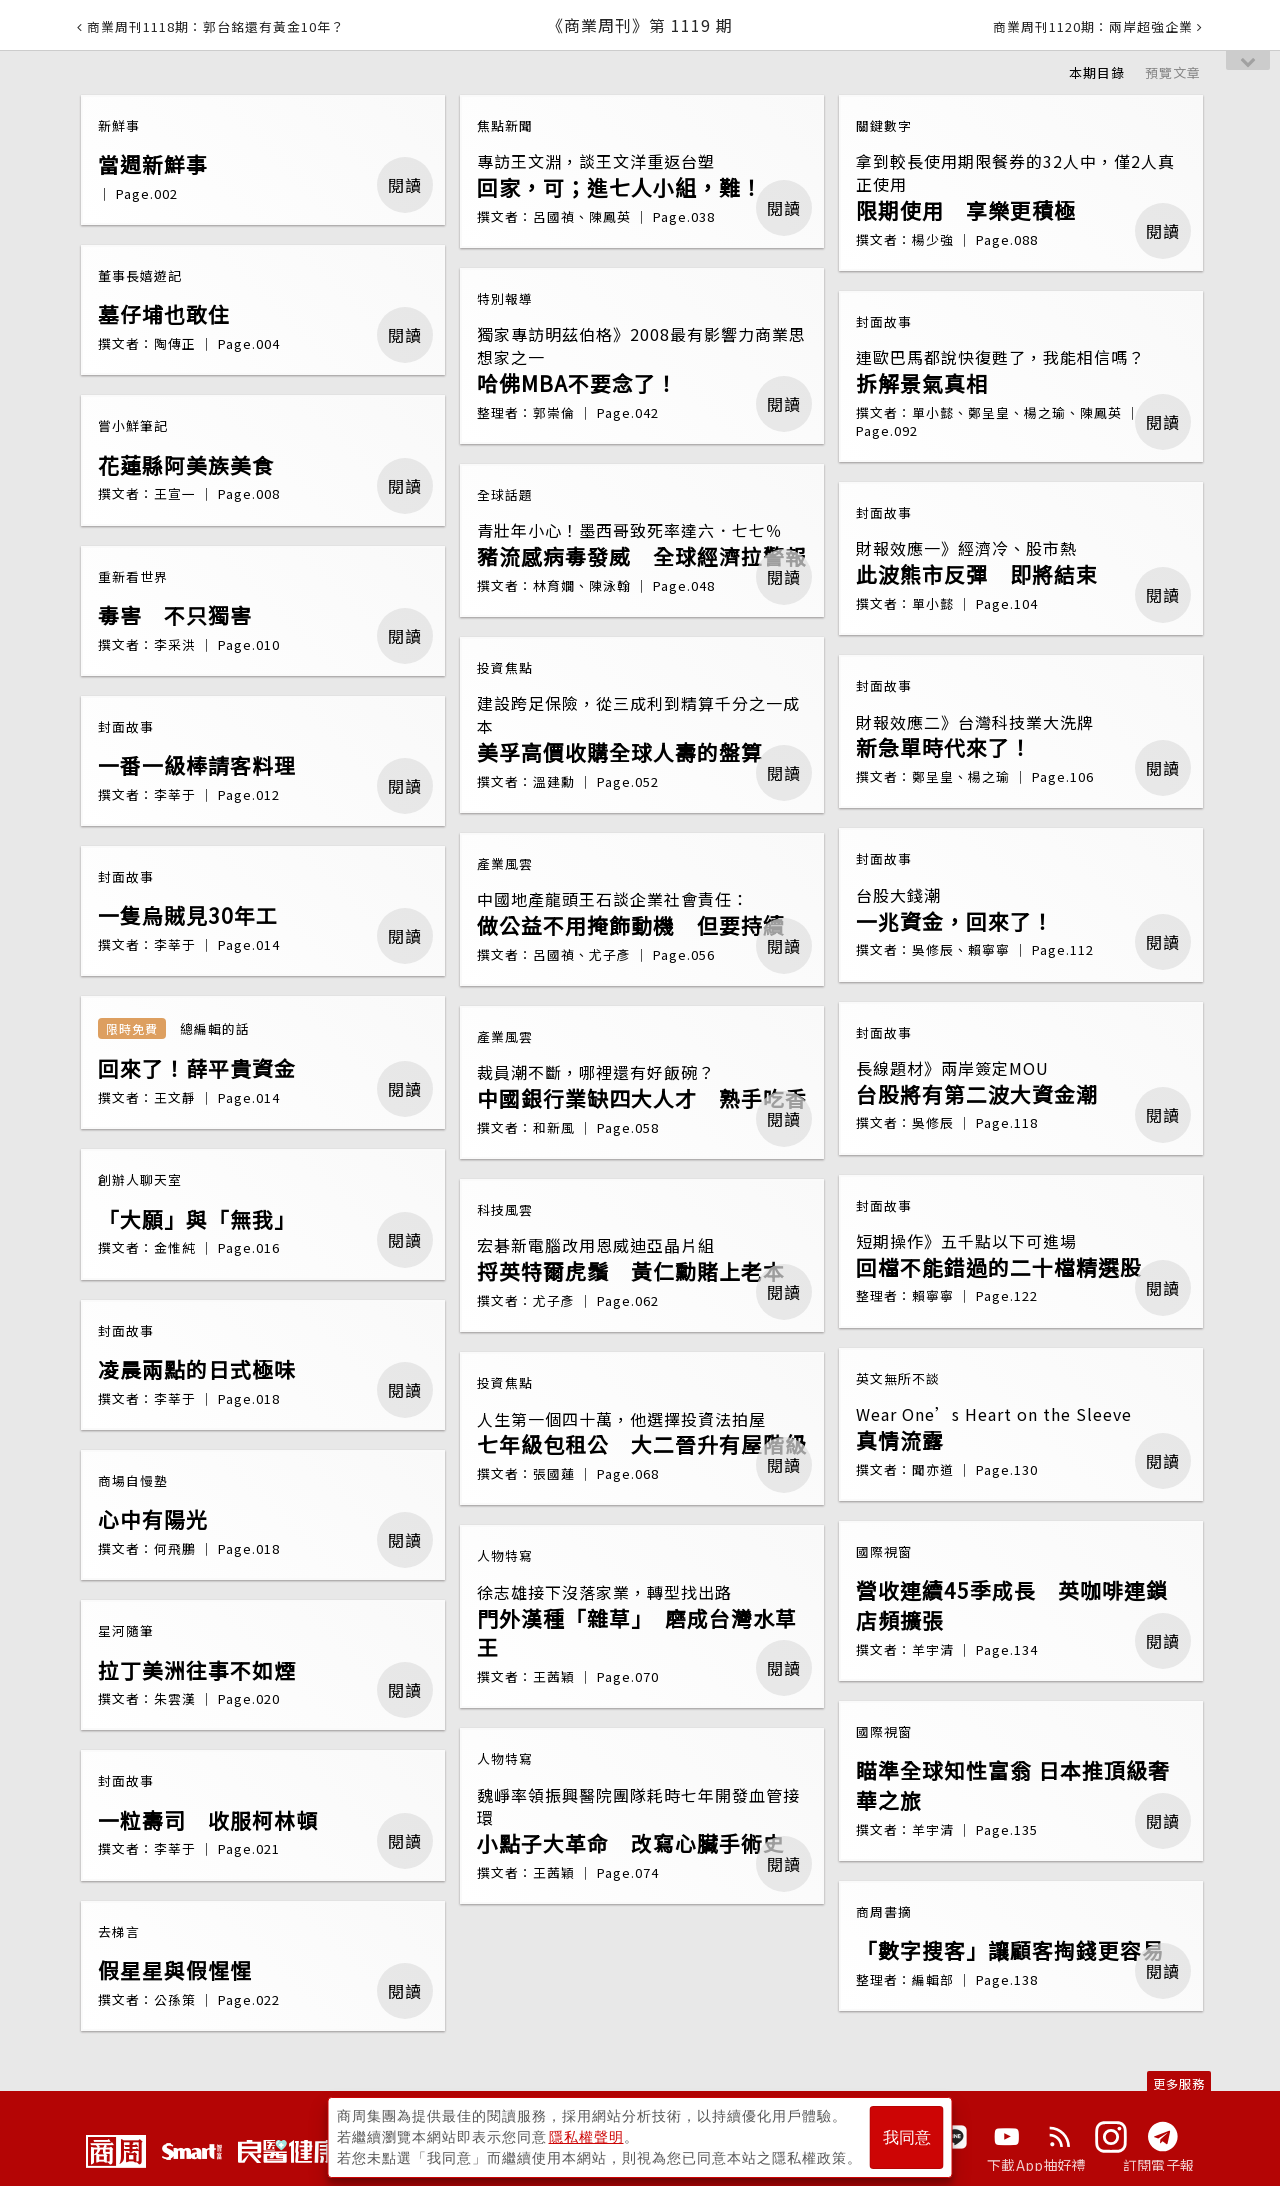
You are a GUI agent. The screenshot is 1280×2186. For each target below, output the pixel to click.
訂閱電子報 (1158, 2165)
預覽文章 (1173, 72)
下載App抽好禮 (1036, 2165)
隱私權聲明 (586, 2137)
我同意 (907, 2137)
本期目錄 (1097, 72)
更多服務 (1179, 2083)
